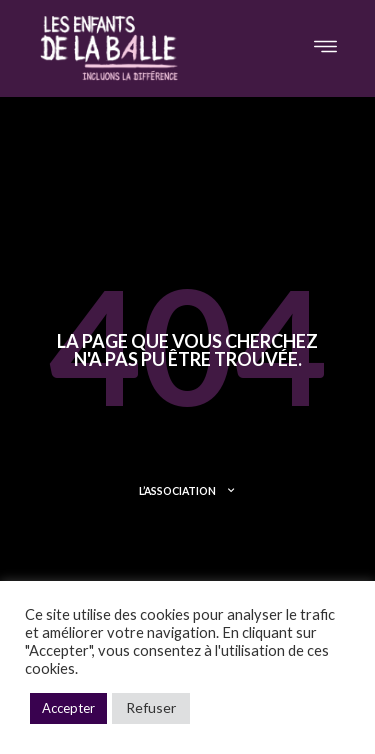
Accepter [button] (68, 708)
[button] (325, 48)
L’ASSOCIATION (187, 490)
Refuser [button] (151, 707)
